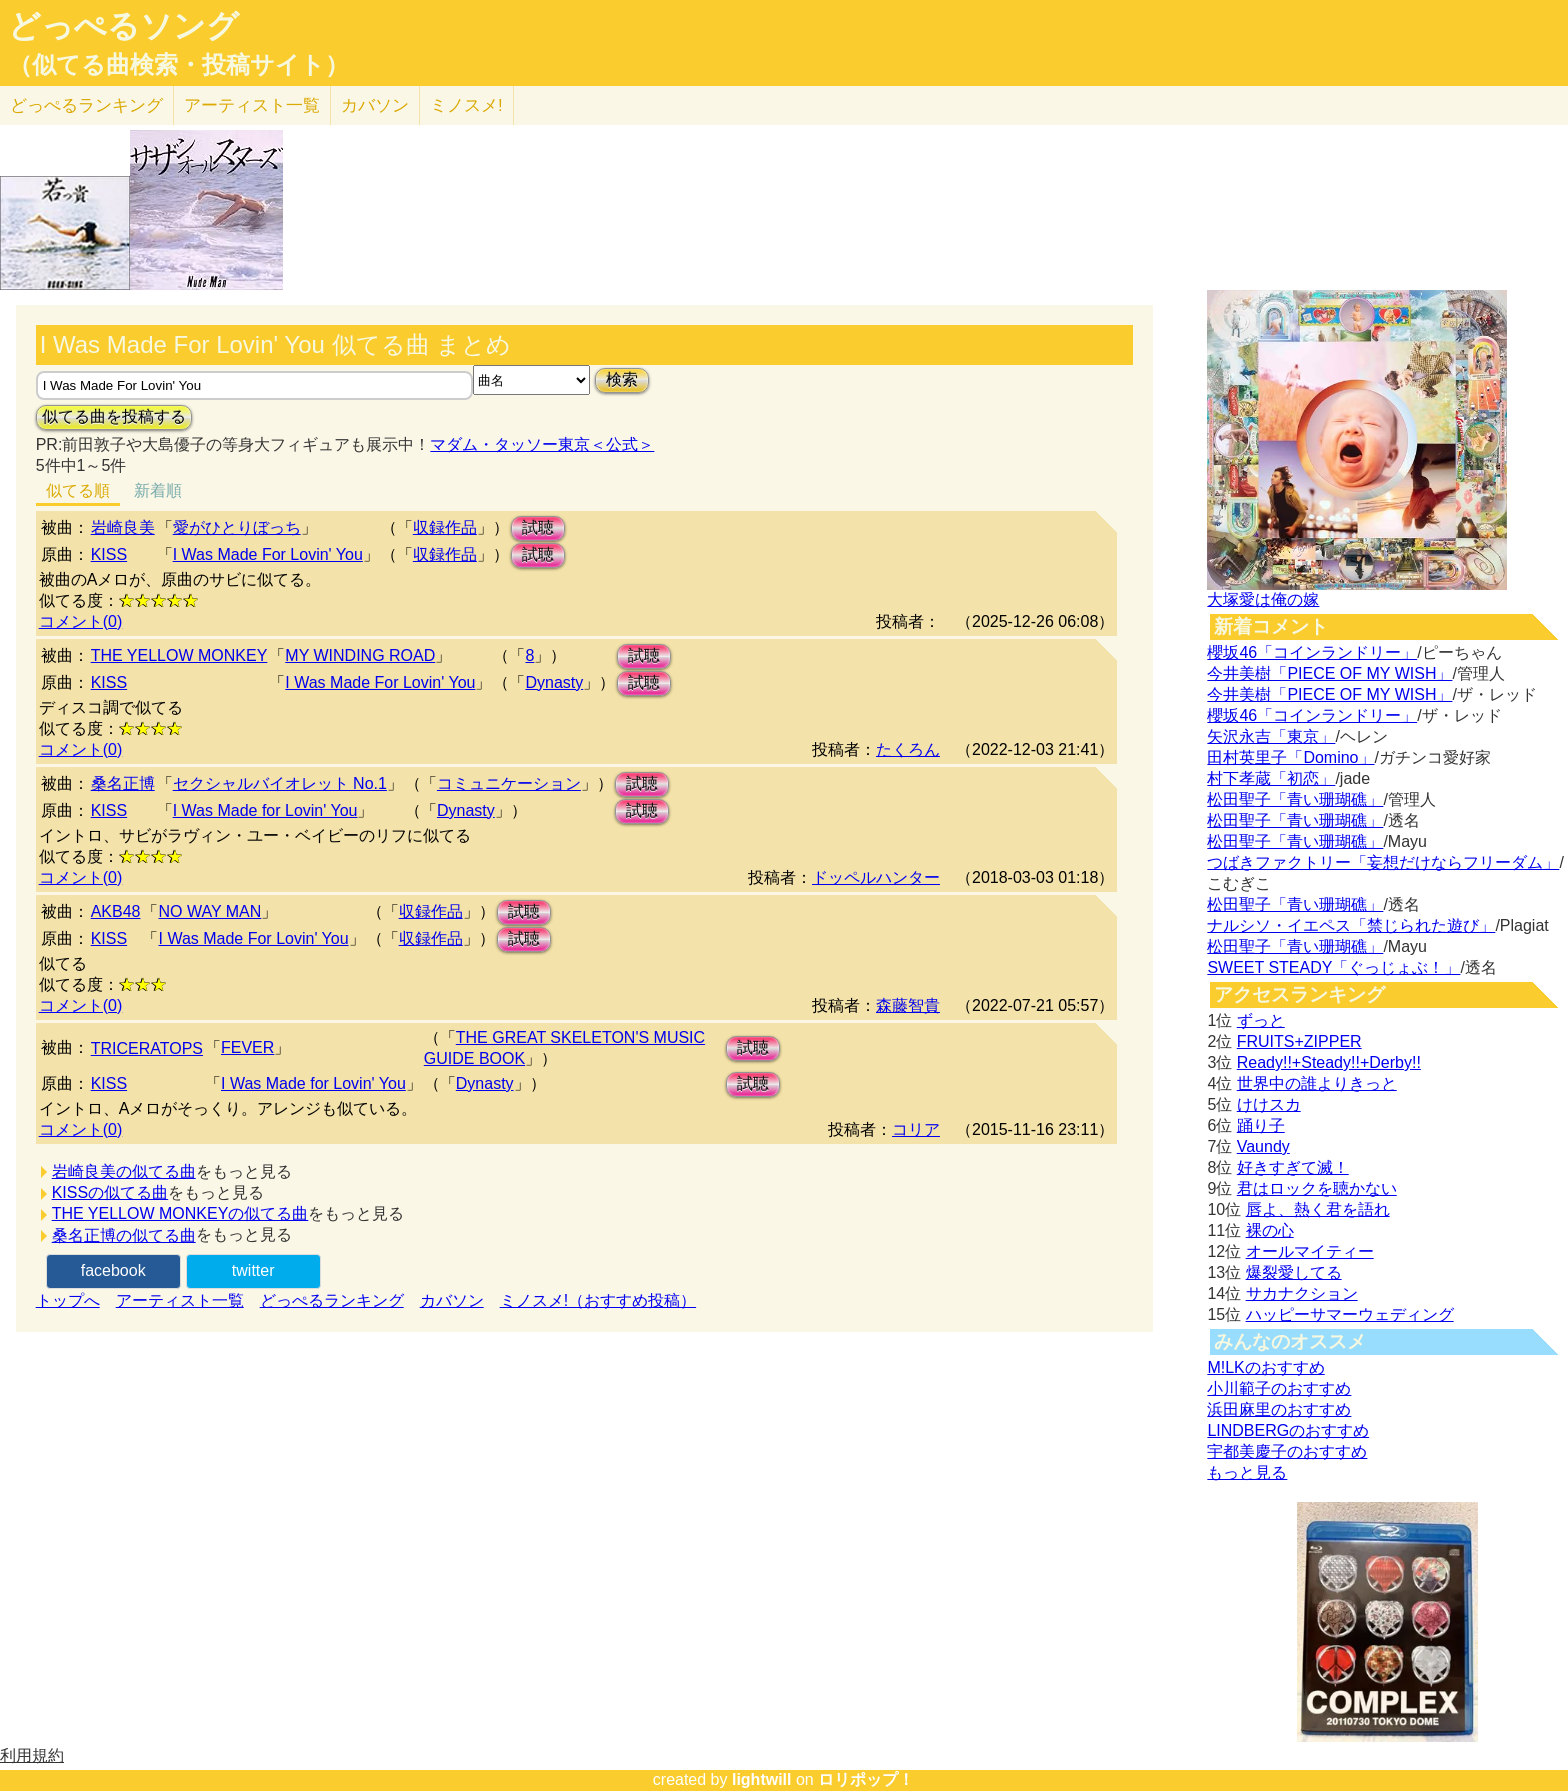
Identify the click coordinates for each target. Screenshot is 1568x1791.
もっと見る (1247, 1472)
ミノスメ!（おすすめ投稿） (598, 1300)
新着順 (158, 490)
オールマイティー (1310, 1251)
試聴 (538, 527)
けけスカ (1269, 1104)
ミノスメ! (466, 105)
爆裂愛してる (1294, 1272)
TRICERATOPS (147, 1048)
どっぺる (86, 105)
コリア (916, 1129)
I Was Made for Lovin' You (265, 810)
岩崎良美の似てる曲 (124, 1171)
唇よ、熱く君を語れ (1318, 1209)
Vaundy (1263, 1146)
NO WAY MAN (209, 911)
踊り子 (1261, 1125)
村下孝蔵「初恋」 (1271, 778)
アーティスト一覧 (180, 1300)
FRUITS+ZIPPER (1299, 1041)
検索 (622, 379)
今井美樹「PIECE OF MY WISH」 (1329, 673)
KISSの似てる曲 (110, 1192)
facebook (113, 1270)
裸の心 (1270, 1230)
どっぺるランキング (332, 1300)
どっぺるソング (123, 26)
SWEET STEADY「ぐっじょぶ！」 (1333, 967)
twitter (253, 1270)
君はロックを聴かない (1317, 1188)
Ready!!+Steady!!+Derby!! (1329, 1062)
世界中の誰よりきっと (1317, 1083)
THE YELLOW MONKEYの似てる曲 (180, 1213)
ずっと (1261, 1020)
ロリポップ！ (866, 1779)
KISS (109, 554)
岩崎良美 (123, 527)
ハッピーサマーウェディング (1350, 1314)
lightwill (762, 1779)
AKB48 (116, 911)
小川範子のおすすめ (1279, 1388)
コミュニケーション (509, 783)
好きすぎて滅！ (1293, 1167)
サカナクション (1302, 1293)
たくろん (908, 749)
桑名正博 (123, 783)
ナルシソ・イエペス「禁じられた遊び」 (1351, 925)
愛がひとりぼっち (237, 527)
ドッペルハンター (876, 877)
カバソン (375, 105)
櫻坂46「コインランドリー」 (1312, 652)
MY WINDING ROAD (360, 655)
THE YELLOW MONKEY (179, 655)
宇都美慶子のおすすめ (1287, 1451)
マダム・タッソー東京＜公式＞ (542, 444)
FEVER (247, 1047)
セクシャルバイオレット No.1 (280, 783)
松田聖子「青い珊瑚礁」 (1295, 799)
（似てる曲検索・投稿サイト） (178, 65)
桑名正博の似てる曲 (124, 1235)
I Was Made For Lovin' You (268, 554)
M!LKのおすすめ (1265, 1367)
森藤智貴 (908, 1005)
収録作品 (445, 527)
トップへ (68, 1300)
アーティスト (252, 105)
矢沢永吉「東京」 (1271, 736)
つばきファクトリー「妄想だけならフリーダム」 (1383, 862)
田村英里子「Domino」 (1290, 757)
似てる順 (78, 490)
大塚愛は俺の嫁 (1263, 599)
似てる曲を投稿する (114, 416)
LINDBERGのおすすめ (1288, 1430)
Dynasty (554, 682)
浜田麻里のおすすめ (1279, 1409)
